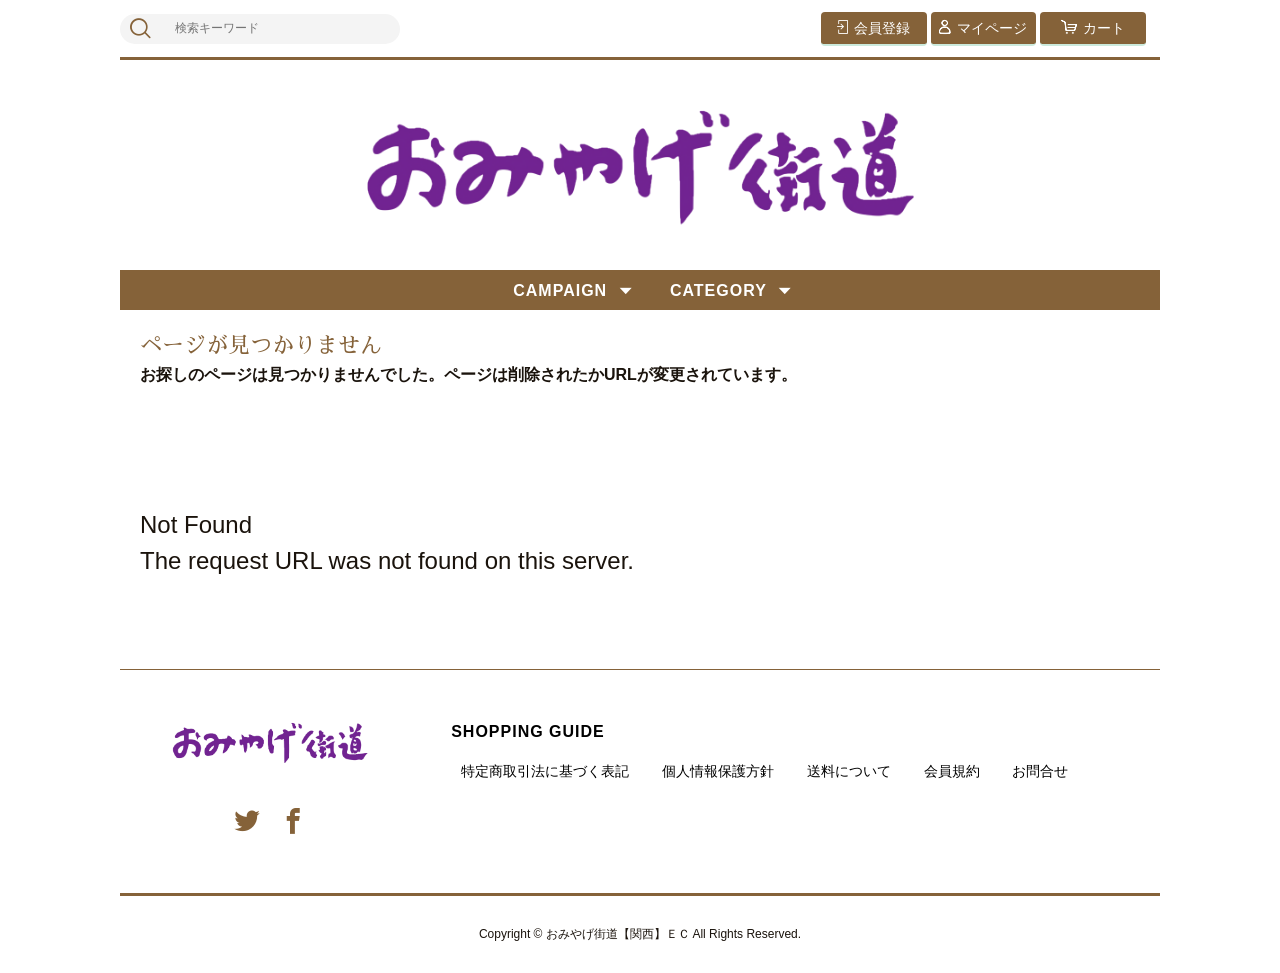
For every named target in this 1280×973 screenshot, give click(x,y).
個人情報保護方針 (718, 771)
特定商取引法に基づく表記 (545, 771)
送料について (849, 771)
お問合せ (1040, 771)
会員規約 (952, 771)
